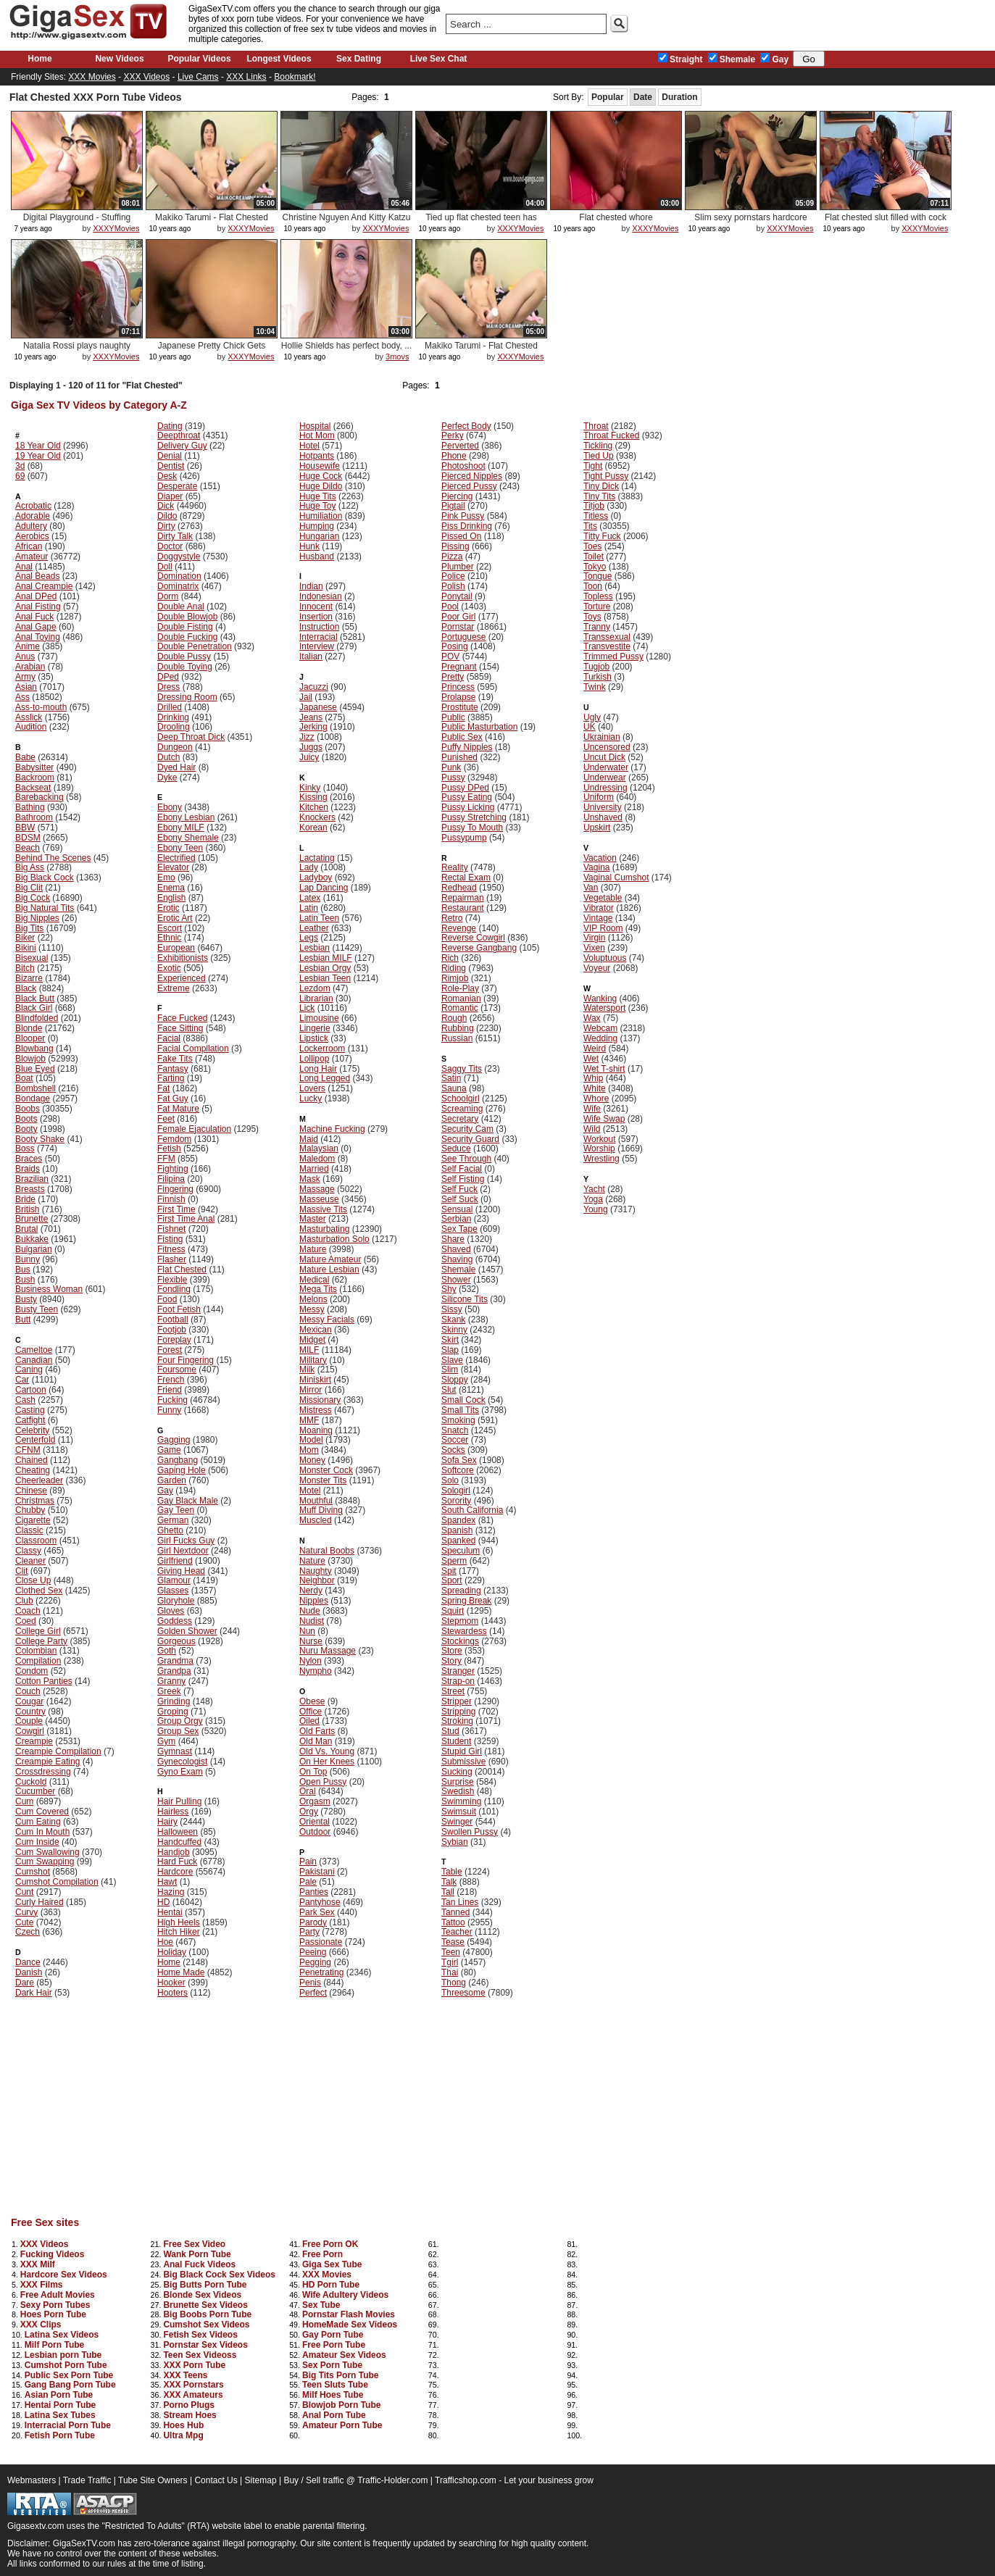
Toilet (593, 556)
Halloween (177, 1832)
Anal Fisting (38, 606)
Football (172, 1319)
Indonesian (320, 596)
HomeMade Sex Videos (349, 2324)
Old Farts (317, 1731)
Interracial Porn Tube (68, 2425)
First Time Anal (186, 1219)
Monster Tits (322, 1480)
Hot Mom (317, 435)
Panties (313, 1892)
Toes (592, 546)
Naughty (315, 1571)
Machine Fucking (332, 1129)
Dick (165, 506)
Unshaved (603, 817)
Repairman (462, 898)
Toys (592, 617)
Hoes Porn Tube (53, 2314)
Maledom (317, 1159)
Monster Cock (326, 1470)
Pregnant (459, 667)
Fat (163, 1088)
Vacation (600, 858)
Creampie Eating (47, 1761)
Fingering (175, 1189)
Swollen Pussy (469, 1832)
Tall (447, 1892)
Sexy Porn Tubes (55, 2305)
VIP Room (603, 928)
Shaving (456, 1259)
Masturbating (324, 1229)
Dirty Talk (175, 536)
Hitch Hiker (178, 1932)
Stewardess (464, 1631)
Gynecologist (182, 1761)
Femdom (174, 1139)
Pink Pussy (462, 516)
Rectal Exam (466, 877)
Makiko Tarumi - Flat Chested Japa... (211, 222)
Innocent (316, 606)
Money (312, 1460)
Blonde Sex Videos (202, 2295)
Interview (316, 646)
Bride (25, 1199)
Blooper (30, 1038)
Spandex (458, 1520)
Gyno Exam (180, 1772)
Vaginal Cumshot (616, 877)
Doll (164, 567)
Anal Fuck (34, 617)
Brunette (31, 1219)
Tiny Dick (601, 486)
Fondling (174, 1289)
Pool (450, 606)
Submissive (463, 1761)
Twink (594, 687)
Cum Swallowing (47, 1852)
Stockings (460, 1641)
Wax (592, 1018)
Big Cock (32, 898)
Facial (168, 1038)
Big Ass (29, 867)
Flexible (172, 1280)
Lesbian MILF (325, 958)
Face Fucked (182, 1018)
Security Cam (467, 1129)
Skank (453, 1319)
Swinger (456, 1822)
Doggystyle (178, 556)
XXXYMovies (116, 228)
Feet (166, 1119)
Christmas (34, 1501)
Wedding (600, 1038)
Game (169, 1450)
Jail (305, 697)
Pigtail (453, 506)
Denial (169, 456)
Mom (309, 1450)
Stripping (458, 1711)
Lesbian (314, 948)
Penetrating (321, 1972)
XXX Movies (91, 77)
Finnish (171, 1199)
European (176, 948)
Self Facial (461, 1169)
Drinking (173, 717)
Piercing (456, 496)
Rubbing (457, 1028)
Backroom (34, 777)
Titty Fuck (602, 536)
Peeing (312, 1952)
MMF (309, 1420)
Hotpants (316, 456)
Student (456, 1741)
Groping (172, 1711)
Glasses (172, 1590)
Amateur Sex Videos (344, 2355)
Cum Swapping (44, 1861)
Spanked (458, 1540)
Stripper (456, 1701)
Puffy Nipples (466, 747)
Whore (596, 1098)
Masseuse (319, 1199)
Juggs (310, 747)
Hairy (167, 1822)
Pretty (452, 677)
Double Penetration (194, 646)
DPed (168, 677)
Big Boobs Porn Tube (207, 2314)
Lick (307, 1008)
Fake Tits (175, 1059)
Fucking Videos (52, 2254)
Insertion (316, 617)
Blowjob (30, 1059)
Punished (459, 757)
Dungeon (175, 747)
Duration (679, 97)
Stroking (457, 1721)
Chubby (30, 1510)
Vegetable (602, 898)
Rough (454, 1018)
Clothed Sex (38, 1590)
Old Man (315, 1741)
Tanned (455, 1912)
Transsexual (606, 637)
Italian (310, 656)
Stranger (458, 1671)
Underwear (604, 777)
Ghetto (170, 1530)
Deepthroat (178, 435)
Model (311, 1440)
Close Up (33, 1580)
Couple (29, 1721)
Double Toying (184, 667)
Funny (169, 1410)
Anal (24, 567)
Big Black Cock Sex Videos (219, 2274)
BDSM (28, 838)
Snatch (454, 1430)
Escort (169, 928)
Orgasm (314, 1801)
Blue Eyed (35, 1069)
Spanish (456, 1530)
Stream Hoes (189, 2415)
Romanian (461, 998)
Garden (171, 1480)
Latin (308, 908)
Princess (458, 687)
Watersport (604, 1008)
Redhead (459, 888)
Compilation (38, 1661)
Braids (27, 1169)
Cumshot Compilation (57, 1882)
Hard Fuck (177, 1861)
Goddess (174, 1621)
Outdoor (314, 1832)
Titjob (593, 506)
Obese (312, 1701)
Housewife (319, 466)
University (602, 807)
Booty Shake (39, 1139)
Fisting (170, 1239)
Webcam (600, 1028)
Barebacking (39, 797)
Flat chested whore (615, 217)
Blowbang (34, 1048)
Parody (313, 1922)
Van (590, 888)
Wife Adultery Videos (345, 2295)
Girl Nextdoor (183, 1551)
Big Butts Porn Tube (204, 2285)
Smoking (458, 1420)
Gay (774, 59)
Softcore (457, 1470)
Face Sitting (180, 1028)
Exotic (169, 968)
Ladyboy (315, 877)
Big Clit (29, 888)
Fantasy (172, 1069)
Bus (22, 1269)
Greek (169, 1691)
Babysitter (34, 767)
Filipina (171, 1179)
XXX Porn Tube (194, 2365)
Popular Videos (198, 59)
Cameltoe (33, 1350)
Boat (24, 1078)
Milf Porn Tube (54, 2345)
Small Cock (463, 1400)
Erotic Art (175, 918)
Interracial (318, 637)
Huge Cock (320, 476)
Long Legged (324, 1078)
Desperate (177, 486)
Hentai (170, 1912)
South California (472, 1510)
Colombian (36, 1651)
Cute (24, 1922)
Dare (24, 1982)
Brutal (26, 1229)
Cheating (32, 1470)
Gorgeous (176, 1641)
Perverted (460, 446)
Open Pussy (322, 1782)
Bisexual (31, 958)
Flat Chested (182, 1269)
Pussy (453, 777)
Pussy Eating (466, 797)
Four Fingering (185, 1360)
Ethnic (169, 938)
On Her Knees (326, 1761)
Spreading (461, 1590)
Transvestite (606, 646)
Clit (21, 1571)
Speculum (460, 1551)
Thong (453, 1982)
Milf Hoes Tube (332, 2395)
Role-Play (460, 988)
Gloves (170, 1611)
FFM (166, 1159)
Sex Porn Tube (332, 2365)
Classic (29, 1530)
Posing (454, 646)
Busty (26, 1299)
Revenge (458, 928)
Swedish (457, 1791)
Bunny (27, 1259)
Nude (309, 1611)
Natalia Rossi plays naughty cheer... (76, 351)
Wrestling (601, 1159)
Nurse (310, 1641)
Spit (449, 1571)
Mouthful (316, 1501)
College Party (41, 1641)
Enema (171, 888)
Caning (29, 1369)
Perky (452, 435)
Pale (308, 1882)
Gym (166, 1741)
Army (25, 677)
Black (25, 988)
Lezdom (314, 988)
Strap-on (458, 1681)
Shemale (731, 59)
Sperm (454, 1561)
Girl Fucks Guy (186, 1540)
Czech (27, 1932)
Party (309, 1932)
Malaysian (318, 1148)
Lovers (312, 1088)
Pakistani (317, 1872)
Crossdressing (43, 1772)
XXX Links (246, 77)
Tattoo (453, 1922)
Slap (450, 1350)
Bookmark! (294, 77)
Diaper (170, 496)
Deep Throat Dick (191, 737)
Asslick (28, 717)
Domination (179, 576)
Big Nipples (37, 918)
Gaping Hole (181, 1470)
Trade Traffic (87, 2480)
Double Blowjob (187, 617)
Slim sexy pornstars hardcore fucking (750, 222)
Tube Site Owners (153, 2480)
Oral (307, 1791)
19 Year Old (38, 456)
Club (24, 1601)
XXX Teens (185, 2375)
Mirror (310, 1390)
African (28, 546)
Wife (592, 1109)
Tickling (597, 446)
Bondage (32, 1098)
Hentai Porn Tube (60, 2405)
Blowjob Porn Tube (341, 2405)
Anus (25, 656)
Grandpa (174, 1671)
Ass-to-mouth (41, 707)
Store (451, 1651)
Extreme (173, 988)
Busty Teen (36, 1309)
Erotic (168, 908)
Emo (166, 877)
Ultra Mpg (183, 2435)
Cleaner (30, 1561)
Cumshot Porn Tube (66, 2365)
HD (163, 1902)
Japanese (318, 707)
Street (453, 1691)
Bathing (30, 807)
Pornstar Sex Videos (205, 2345)
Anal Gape (36, 627)
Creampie (34, 1741)
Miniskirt (315, 1380)
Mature (312, 1249)
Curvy (26, 1912)
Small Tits (460, 1410)
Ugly (592, 717)
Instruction (319, 627)
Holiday (171, 1952)
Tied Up (598, 456)
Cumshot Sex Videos (206, 2324)
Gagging (173, 1440)
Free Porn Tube (333, 2345)
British (27, 1209)
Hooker (171, 1982)
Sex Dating (358, 59)
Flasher (171, 1259)
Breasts (30, 1189)
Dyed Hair (176, 767)
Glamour (174, 1580)
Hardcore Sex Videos (63, 2274)
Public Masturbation (479, 727)
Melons (313, 1299)
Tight (592, 466)
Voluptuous (604, 958)
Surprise (457, 1782)
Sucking (456, 1772)
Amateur (31, 556)
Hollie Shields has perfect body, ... (346, 346)
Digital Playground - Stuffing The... (77, 222)
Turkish (597, 677)
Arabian (30, 667)
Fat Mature (178, 1109)
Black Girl (33, 1008)
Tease (453, 1942)
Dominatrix (178, 586)
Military (313, 1360)
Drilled (169, 707)
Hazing (170, 1892)
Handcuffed (179, 1842)
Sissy (451, 1309)
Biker (25, 938)
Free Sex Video (194, 2244)
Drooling (173, 727)
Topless (598, 596)
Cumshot (32, 1872)
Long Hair (318, 1069)
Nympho (315, 1671)
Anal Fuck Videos (199, 2264)
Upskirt (596, 827)
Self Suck (459, 1199)
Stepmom (459, 1621)
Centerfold (35, 1440)
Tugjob (596, 667)
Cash (25, 1400)
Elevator (173, 867)
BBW (25, 827)
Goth (166, 1651)
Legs (308, 938)
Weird (594, 1048)
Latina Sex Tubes (60, 2415)
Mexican (315, 1330)
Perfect (313, 1993)
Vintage (597, 918)
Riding (453, 968)
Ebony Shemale (188, 838)
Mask (309, 1179)
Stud (450, 1731)
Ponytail (456, 596)
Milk (307, 1369)
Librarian (316, 998)
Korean (313, 827)
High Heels (178, 1922)
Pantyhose (320, 1902)
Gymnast (174, 1751)
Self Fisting (462, 1179)
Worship (599, 1148)
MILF (309, 1350)
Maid (308, 1139)
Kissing (313, 797)
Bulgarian (33, 1249)
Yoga (593, 1199)
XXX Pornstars (193, 2385)
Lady (308, 867)
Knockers (317, 817)
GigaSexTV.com (84, 2543)
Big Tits (29, 928)
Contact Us (215, 2480)
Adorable (32, 516)
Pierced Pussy (469, 486)
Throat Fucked (611, 435)
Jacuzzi (313, 687)
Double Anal (180, 606)
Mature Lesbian (329, 1269)
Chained (31, 1460)
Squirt (452, 1611)
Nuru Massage (327, 1651)
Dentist (170, 466)
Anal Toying (37, 637)
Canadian (33, 1360)
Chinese (31, 1490)
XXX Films (41, 2285)
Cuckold (30, 1782)
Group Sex (178, 1731)
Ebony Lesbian (186, 817)
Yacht (594, 1189)
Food (167, 1299)
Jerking (313, 727)
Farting (170, 1078)
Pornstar (457, 627)
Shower (456, 1280)
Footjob (171, 1330)
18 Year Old (38, 446)
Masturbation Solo (334, 1239)
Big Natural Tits (44, 908)
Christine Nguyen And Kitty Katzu (347, 217)
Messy (312, 1309)
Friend (169, 1390)
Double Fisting (185, 627)
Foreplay (174, 1340)
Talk (449, 1882)
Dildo (167, 516)
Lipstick (313, 1038)
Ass (22, 697)
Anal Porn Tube (334, 2415)
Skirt (450, 1340)
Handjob (173, 1852)
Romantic (459, 1008)
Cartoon (30, 1390)
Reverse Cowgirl (473, 938)
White (594, 1088)
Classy (28, 1551)
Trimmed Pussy (613, 656)
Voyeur (596, 968)
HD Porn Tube (330, 2285)
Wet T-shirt (604, 1069)
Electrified (176, 858)
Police (453, 576)
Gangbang (177, 1460)
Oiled (309, 1721)
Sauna (454, 1088)
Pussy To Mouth (472, 827)
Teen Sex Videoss (199, 2355)
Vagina (596, 867)
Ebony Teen (180, 848)
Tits (590, 526)
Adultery (31, 526)
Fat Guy (172, 1098)
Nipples (313, 1601)
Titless (595, 516)
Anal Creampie (43, 586)
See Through (466, 1159)
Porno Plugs (189, 2405)
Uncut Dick (604, 757)
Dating (170, 426)
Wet (591, 1059)
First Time (176, 1209)
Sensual (456, 1209)
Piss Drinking (466, 526)
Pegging (315, 1962)
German (172, 1520)
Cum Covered (42, 1811)
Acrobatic (33, 506)
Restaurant (462, 908)
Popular (607, 97)
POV (450, 656)
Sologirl (455, 1490)
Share (453, 1239)
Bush (25, 1280)
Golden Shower (187, 1631)
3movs (397, 356)
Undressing (605, 788)
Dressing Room (187, 697)
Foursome (176, 1369)
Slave (452, 1360)
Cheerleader (39, 1480)
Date (642, 97)
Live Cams (198, 77)
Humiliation (320, 516)
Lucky (310, 1098)
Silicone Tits (464, 1299)
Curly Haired (39, 1902)
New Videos (119, 59)
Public (453, 717)
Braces (28, 1159)
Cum (24, 1801)
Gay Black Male (187, 1501)
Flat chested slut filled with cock (885, 217)
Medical (314, 1280)
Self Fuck (459, 1189)
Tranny (596, 627)
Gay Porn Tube (332, 2335)
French (170, 1380)
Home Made (180, 1972)
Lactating (317, 858)
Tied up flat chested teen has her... (481, 222)
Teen (450, 1952)
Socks (453, 1450)
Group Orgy (180, 1721)
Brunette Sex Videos (205, 2305)
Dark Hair (33, 1993)
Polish (453, 586)
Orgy (308, 1811)
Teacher (456, 1932)
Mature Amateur (330, 1259)
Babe (25, 757)
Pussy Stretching (474, 817)
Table (451, 1872)
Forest (169, 1350)
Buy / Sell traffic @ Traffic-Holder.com (355, 2480)
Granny (171, 1681)
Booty (26, 1129)
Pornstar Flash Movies (348, 2314)
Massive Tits (323, 1209)
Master (312, 1219)
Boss (25, 1148)
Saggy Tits (461, 1069)
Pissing (455, 546)
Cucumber (35, 1791)
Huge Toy (317, 506)
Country (30, 1711)
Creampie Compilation (58, 1751)
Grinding (173, 1701)
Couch (28, 1691)
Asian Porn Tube (59, 2395)
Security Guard (470, 1139)
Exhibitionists (182, 958)
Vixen (594, 948)
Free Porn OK (330, 2244)
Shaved (456, 1249)
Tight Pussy (605, 476)
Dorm (167, 596)
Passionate (320, 1942)
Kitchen (313, 807)
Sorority (456, 1501)
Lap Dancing (323, 888)
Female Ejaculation (194, 1129)
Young (595, 1209)
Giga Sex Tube (332, 2264)
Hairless (172, 1811)
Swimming (461, 1801)
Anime (27, 646)
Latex (309, 898)
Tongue (597, 576)
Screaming (462, 1109)
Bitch (25, 968)
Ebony (169, 807)
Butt (22, 1319)
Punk (451, 767)
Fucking (172, 1400)
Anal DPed (36, 596)
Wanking (600, 998)
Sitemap (261, 2480)
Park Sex (317, 1912)
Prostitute (459, 707)
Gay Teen (175, 1510)
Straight (680, 59)
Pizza (451, 556)
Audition (30, 727)
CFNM (28, 1450)
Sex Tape (459, 1229)
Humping (316, 526)
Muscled (315, 1520)
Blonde (28, 1028)
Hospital (314, 426)
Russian (456, 1038)
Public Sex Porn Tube (69, 2375)
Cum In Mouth (42, 1832)
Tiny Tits (599, 496)
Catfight (30, 1420)
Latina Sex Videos (62, 2335)
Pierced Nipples (471, 476)
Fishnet (171, 1229)
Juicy (309, 757)
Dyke (167, 777)
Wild (591, 1129)
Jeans (310, 717)
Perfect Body (466, 426)
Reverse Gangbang (479, 948)
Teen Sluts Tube (335, 2385)
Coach (28, 1611)
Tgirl (449, 1962)
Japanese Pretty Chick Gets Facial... (212, 351)
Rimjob (454, 978)
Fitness (171, 1249)
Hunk (309, 546)
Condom (31, 1671)
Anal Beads (37, 576)
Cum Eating (38, 1822)
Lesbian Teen (325, 978)
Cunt (24, 1892)
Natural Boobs (326, 1551)
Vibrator (598, 908)
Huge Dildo (320, 486)
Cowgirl (29, 1731)
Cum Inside (37, 1842)
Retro (451, 918)
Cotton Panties (43, 1681)
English (171, 898)
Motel (309, 1490)
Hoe (165, 1942)
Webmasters (31, 2480)
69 (20, 476)
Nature (312, 1561)
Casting (30, 1410)
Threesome (463, 1993)
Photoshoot (463, 466)
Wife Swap (604, 1119)
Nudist (311, 1621)
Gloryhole (175, 1601)
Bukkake (32, 1239)
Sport (451, 1580)
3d (20, 466)
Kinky (309, 788)
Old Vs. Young (326, 1751)
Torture (596, 606)
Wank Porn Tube (196, 2254)
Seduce (456, 1148)
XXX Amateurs (192, 2395)
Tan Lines (459, 1902)
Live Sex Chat (438, 59)
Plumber (457, 567)
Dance (28, 1962)
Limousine (319, 1018)
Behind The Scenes (53, 858)
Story (451, 1661)
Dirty (166, 526)
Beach (27, 848)
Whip (593, 1078)
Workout (599, 1139)
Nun (307, 1631)
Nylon (310, 1661)
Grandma (175, 1661)
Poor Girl (458, 617)
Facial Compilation (193, 1048)
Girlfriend (175, 1561)
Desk (167, 476)
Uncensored (606, 747)
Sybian (454, 1842)
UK (589, 727)
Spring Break (466, 1601)
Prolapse (458, 697)
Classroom (36, 1540)
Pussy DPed (465, 788)
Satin (451, 1078)
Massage (317, 1189)
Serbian (456, 1219)
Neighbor (317, 1580)
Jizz (307, 737)
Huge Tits (317, 496)
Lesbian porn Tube (63, 2355)
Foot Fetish (179, 1309)
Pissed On (461, 536)
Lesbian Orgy (325, 968)
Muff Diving (321, 1510)
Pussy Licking (467, 807)
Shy (449, 1289)
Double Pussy (184, 656)
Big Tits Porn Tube (340, 2375)
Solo (450, 1480)
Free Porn (322, 2254)
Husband (316, 556)
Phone (454, 456)
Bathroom (34, 817)
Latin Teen (319, 918)
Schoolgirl (460, 1098)
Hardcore (175, 1872)
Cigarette (33, 1520)
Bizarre (29, 978)
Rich (450, 958)
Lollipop (314, 1059)
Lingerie (314, 1028)
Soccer (454, 1440)
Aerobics (32, 536)
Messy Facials (326, 1319)
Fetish (169, 1148)
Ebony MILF (180, 827)
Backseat (33, 788)
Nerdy (310, 1590)
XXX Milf (37, 2264)
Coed (25, 1621)
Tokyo (594, 567)
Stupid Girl (461, 1751)
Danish (28, 1972)
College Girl (38, 1631)
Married (314, 1169)
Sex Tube (321, 2305)
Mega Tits (318, 1289)
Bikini (25, 948)
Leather (314, 928)
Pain (308, 1861)
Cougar (29, 1701)
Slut (449, 1390)
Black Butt (34, 998)
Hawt (167, 1882)
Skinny (454, 1330)
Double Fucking (187, 637)
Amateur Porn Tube (342, 2425)
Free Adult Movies (57, 2295)
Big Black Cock (44, 877)
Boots (26, 1119)
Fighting (172, 1169)
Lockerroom (322, 1048)
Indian (311, 586)
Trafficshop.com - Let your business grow (514, 2480)
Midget (312, 1340)
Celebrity (32, 1430)
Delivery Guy (182, 446)
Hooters (172, 1993)
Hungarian (319, 536)
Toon (592, 586)
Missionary (320, 1400)
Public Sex (462, 737)
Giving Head (181, 1571)
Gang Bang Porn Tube (70, 2385)
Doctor (170, 546)
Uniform (598, 797)
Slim (449, 1369)
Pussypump (464, 838)
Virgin (594, 938)
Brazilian (32, 1179)
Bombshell (35, 1088)
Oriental (314, 1822)
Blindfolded (36, 1018)
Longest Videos (278, 59)
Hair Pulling (179, 1801)
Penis (310, 1982)
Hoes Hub (183, 2425)
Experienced (181, 978)
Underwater (605, 767)
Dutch (168, 757)
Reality (454, 867)
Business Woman (49, 1289)
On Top (313, 1772)
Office (310, 1711)
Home (39, 59)
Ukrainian (601, 737)
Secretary (459, 1119)
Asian (26, 687)
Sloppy (454, 1380)
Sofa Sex (459, 1460)
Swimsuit (458, 1811)
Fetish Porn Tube (60, 2435)
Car (22, 1380)
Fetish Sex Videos (200, 2335)
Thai (449, 1972)
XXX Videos (146, 77)
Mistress (315, 1410)
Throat (596, 426)
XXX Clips (41, 2324)
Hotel (309, 446)
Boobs (27, 1109)
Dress (168, 687)
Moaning (316, 1430)
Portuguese (463, 637)
